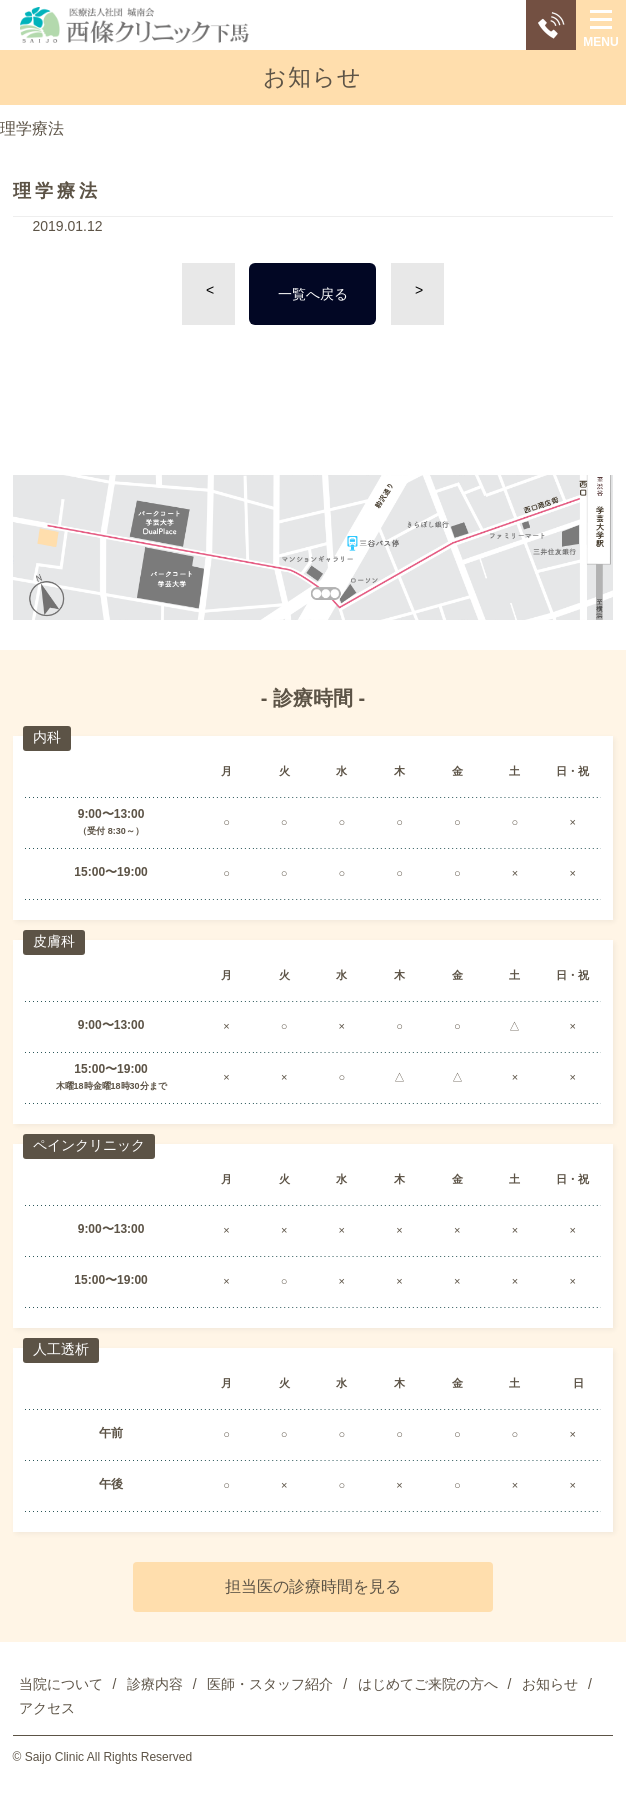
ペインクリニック (89, 1145)
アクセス (47, 1708)
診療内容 (155, 1684)
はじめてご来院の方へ (428, 1684)
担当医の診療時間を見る (313, 1586)
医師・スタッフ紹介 (270, 1684)
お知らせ (550, 1684)
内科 (47, 737)
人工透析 (61, 1349)
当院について (61, 1684)
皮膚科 (54, 941)
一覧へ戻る (313, 294)
